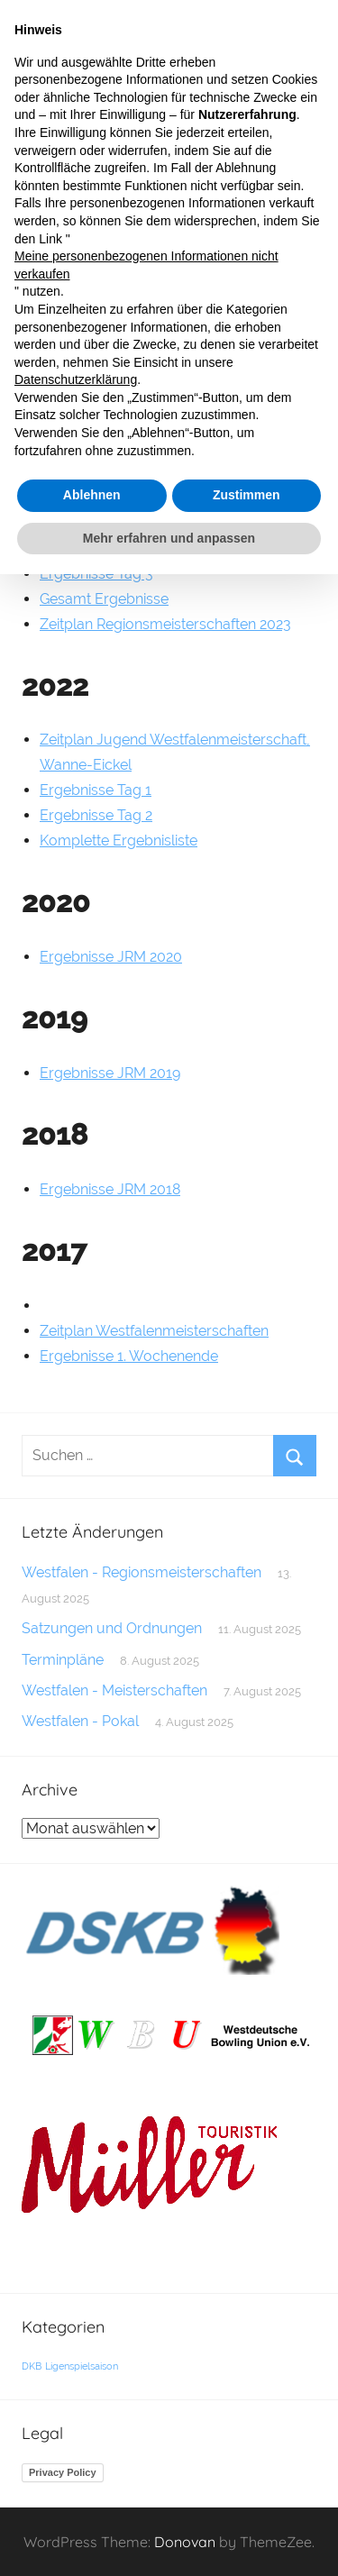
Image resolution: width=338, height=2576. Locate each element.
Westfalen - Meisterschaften (114, 1690)
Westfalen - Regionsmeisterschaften (141, 1572)
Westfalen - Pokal (80, 1721)
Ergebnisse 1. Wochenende (129, 1356)
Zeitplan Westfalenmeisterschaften (154, 1330)
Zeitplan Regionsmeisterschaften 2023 (165, 624)
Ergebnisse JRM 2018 (110, 1189)
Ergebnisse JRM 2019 (110, 1073)
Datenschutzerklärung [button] (75, 379)
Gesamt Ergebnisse (104, 598)
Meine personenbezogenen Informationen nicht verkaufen (146, 265)
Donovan (184, 2542)
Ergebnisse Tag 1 (95, 790)
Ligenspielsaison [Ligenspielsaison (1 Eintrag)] (81, 2366)
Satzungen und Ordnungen (112, 1628)
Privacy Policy (62, 2472)
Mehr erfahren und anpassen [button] (169, 538)
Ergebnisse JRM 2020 (111, 956)
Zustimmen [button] (246, 495)
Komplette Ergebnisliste (118, 840)
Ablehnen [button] (92, 495)
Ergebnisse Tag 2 (96, 815)
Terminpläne (63, 1659)
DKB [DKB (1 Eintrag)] (31, 2366)
